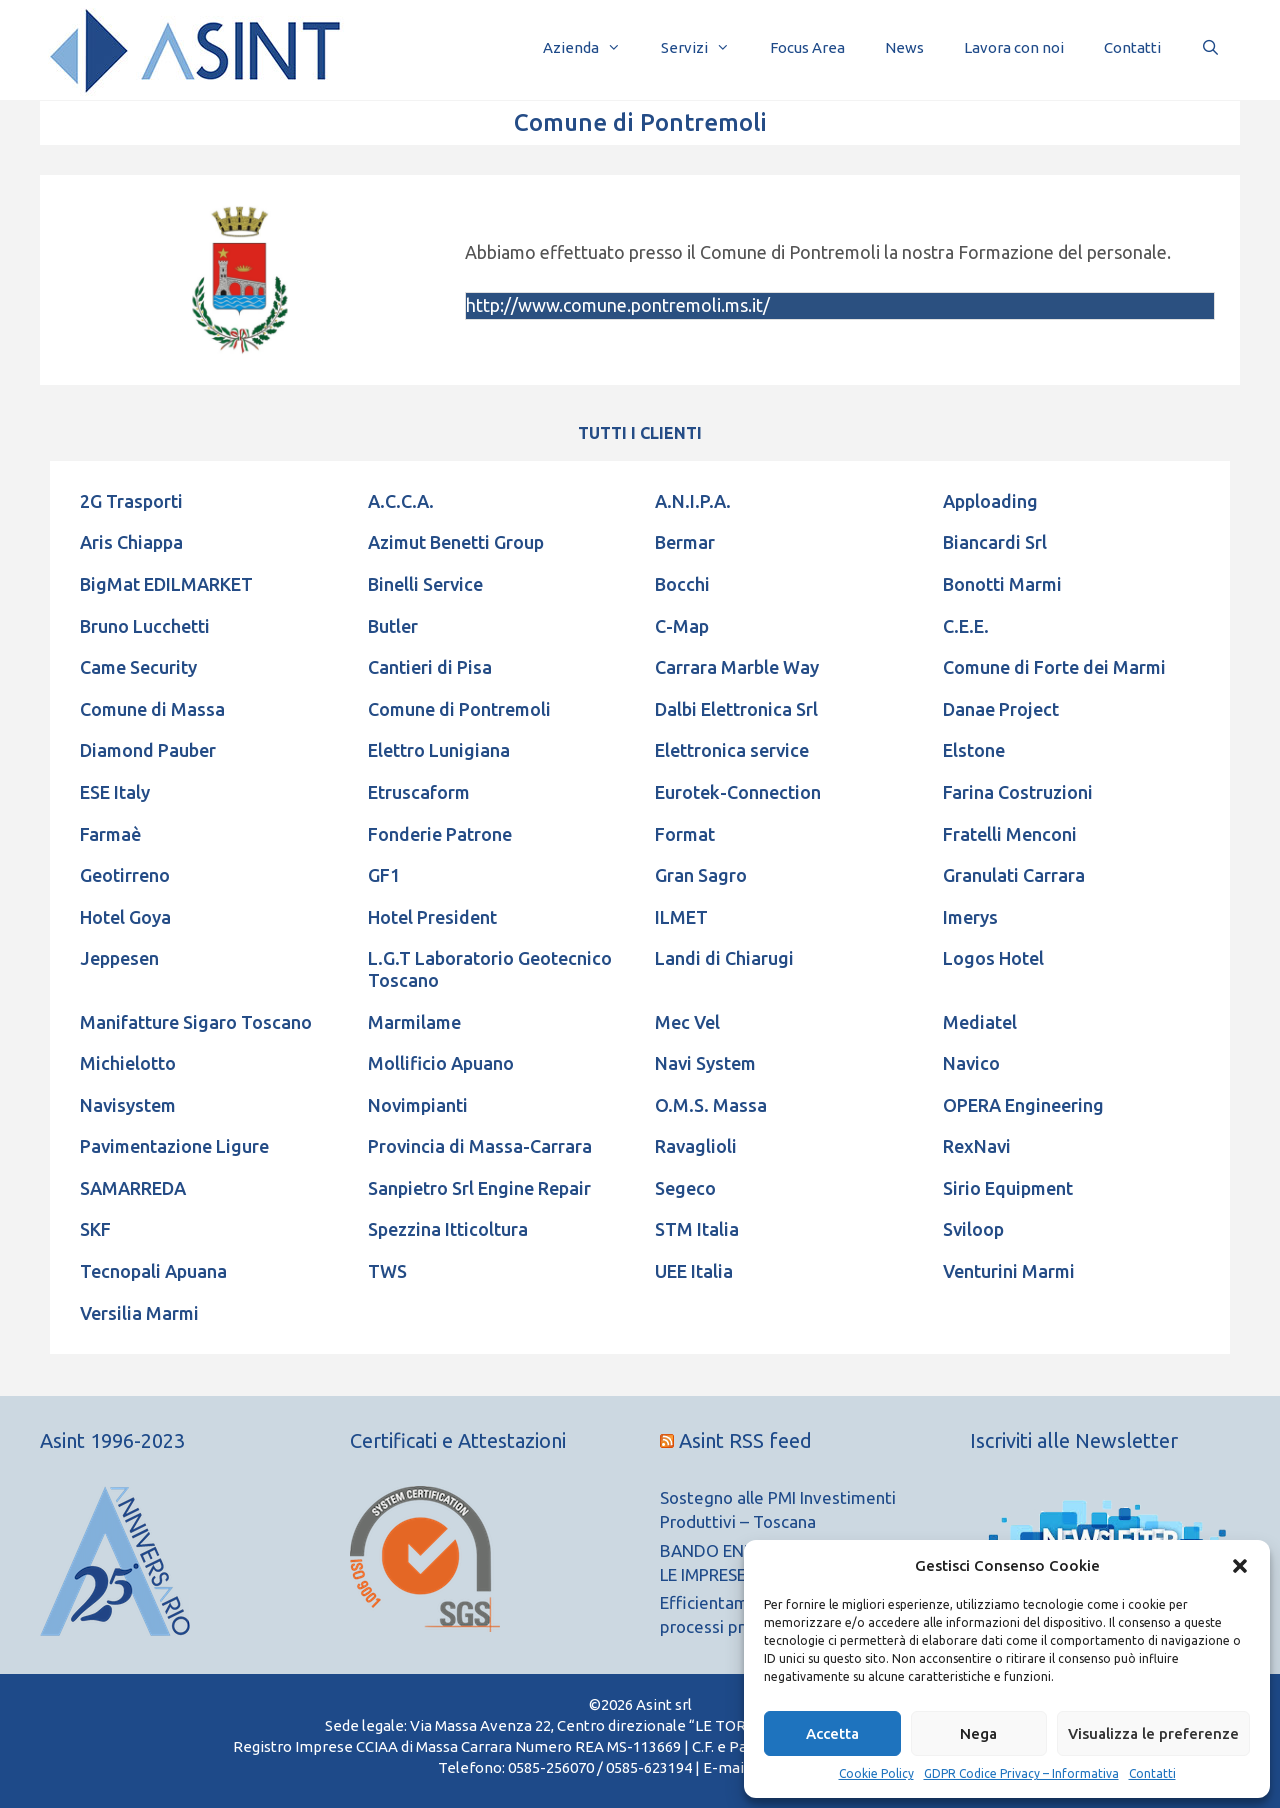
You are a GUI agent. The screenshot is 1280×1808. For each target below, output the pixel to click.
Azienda (592, 47)
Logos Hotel (993, 958)
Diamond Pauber (148, 750)
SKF (95, 1229)
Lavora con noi (1014, 47)
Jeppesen (119, 958)
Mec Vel (687, 1022)
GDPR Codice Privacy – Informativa (1021, 1773)
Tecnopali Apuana (153, 1271)
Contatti (1152, 1773)
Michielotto (128, 1063)
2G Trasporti (131, 501)
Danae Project (1001, 709)
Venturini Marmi (1009, 1271)
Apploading (990, 501)
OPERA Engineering (1023, 1105)
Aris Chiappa (131, 542)
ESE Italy (115, 792)
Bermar (685, 542)
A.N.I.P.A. (693, 501)
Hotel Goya (125, 917)
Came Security (138, 667)
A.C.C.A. (401, 501)
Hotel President (432, 917)
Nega (978, 1733)
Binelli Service (425, 584)
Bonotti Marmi (1002, 584)
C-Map (682, 626)
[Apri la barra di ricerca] (1210, 47)
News (904, 47)
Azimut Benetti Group (456, 542)
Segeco (685, 1188)
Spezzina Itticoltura (448, 1229)
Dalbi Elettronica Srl (736, 709)
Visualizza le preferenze (1153, 1733)
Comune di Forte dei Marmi (1054, 667)
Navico (971, 1063)
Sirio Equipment (1008, 1188)
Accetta (832, 1733)
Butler (393, 626)
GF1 (384, 875)
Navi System (705, 1063)
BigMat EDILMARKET (166, 584)
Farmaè (110, 834)
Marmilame (414, 1022)
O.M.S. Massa (711, 1105)
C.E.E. (966, 626)
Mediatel (980, 1022)
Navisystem (128, 1105)
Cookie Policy (876, 1773)
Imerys (970, 917)
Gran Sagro (701, 875)
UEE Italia (694, 1271)
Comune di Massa (152, 709)
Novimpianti (418, 1105)
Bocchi (682, 584)
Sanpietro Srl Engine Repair (479, 1188)
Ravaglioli (696, 1146)
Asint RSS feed (745, 1440)
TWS (387, 1271)
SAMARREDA (133, 1188)
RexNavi (977, 1146)
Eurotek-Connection (738, 792)
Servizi (705, 47)
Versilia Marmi (139, 1313)
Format (685, 834)
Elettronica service (732, 750)
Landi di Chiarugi (724, 958)
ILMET (681, 917)
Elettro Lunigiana (439, 750)
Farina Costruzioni (1018, 792)
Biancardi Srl (995, 542)
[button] (1240, 1566)
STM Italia (697, 1229)
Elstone (974, 750)
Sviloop (973, 1229)
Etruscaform (419, 792)
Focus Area (807, 47)
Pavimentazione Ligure (174, 1146)
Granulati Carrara (1014, 875)
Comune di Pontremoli (459, 709)
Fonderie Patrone (440, 834)
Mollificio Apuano (441, 1063)
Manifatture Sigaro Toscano (196, 1022)
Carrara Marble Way (737, 667)
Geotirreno (125, 875)
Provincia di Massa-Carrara (480, 1146)
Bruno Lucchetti (145, 626)
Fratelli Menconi (1010, 834)
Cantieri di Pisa (430, 667)
